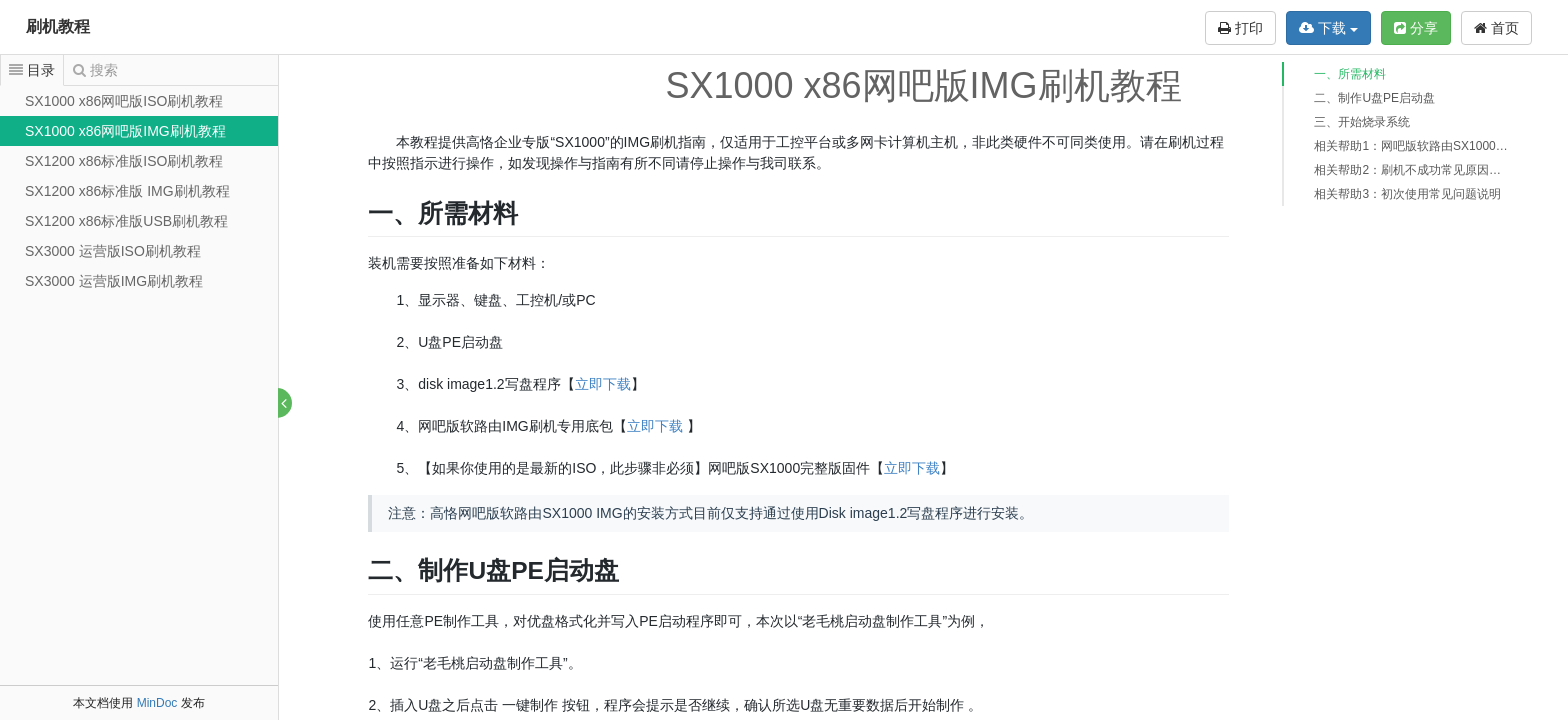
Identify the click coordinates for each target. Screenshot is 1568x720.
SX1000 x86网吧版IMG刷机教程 (125, 131)
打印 (1240, 28)
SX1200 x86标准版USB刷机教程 (126, 221)
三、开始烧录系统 (1362, 122)
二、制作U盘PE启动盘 (1374, 98)
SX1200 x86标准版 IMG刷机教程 (127, 191)
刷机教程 (58, 26)
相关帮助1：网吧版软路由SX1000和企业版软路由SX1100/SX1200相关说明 (1411, 146)
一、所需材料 (1350, 74)
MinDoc (157, 703)
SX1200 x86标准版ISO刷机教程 (124, 161)
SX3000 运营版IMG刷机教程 (114, 281)
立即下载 (604, 384)
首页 (1496, 28)
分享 (1416, 28)
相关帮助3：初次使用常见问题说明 (1407, 194)
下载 (1328, 28)
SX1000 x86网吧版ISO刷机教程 (124, 101)
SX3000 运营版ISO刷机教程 (113, 251)
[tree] (139, 191)
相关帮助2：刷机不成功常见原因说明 (1411, 170)
